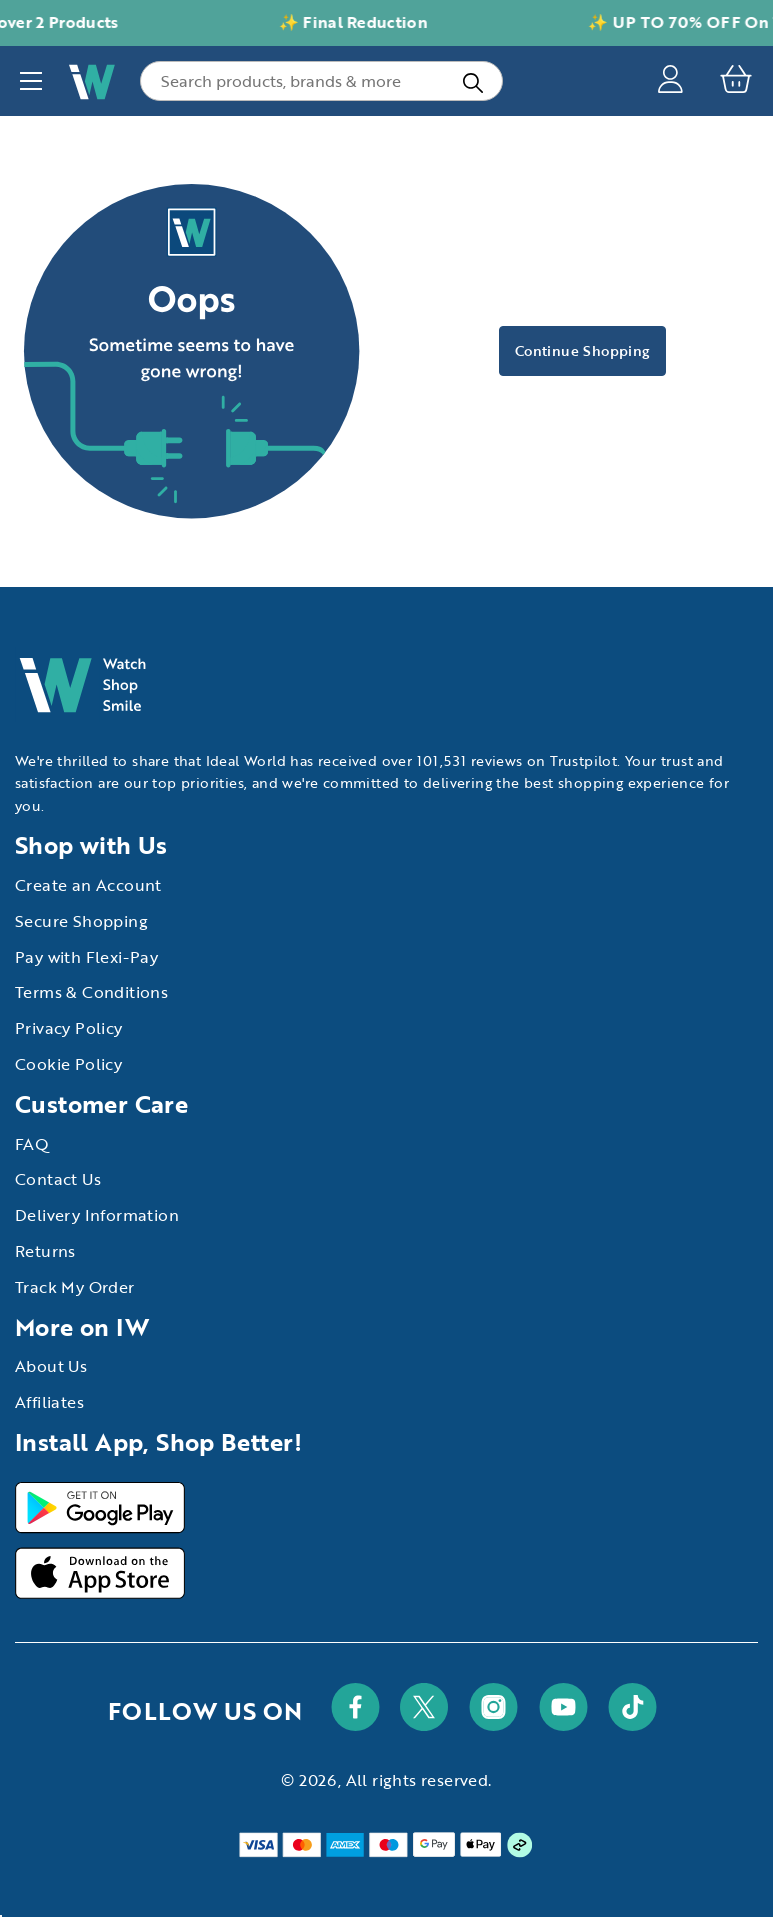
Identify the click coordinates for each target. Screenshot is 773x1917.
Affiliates (49, 1402)
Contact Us (58, 1179)
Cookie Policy (68, 1064)
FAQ (32, 1144)
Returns (45, 1251)
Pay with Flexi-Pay (86, 957)
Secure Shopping (81, 921)
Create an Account (88, 885)
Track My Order (75, 1287)
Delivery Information (97, 1215)
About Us (51, 1366)
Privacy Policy (69, 1028)
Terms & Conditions (91, 992)
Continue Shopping (582, 350)
